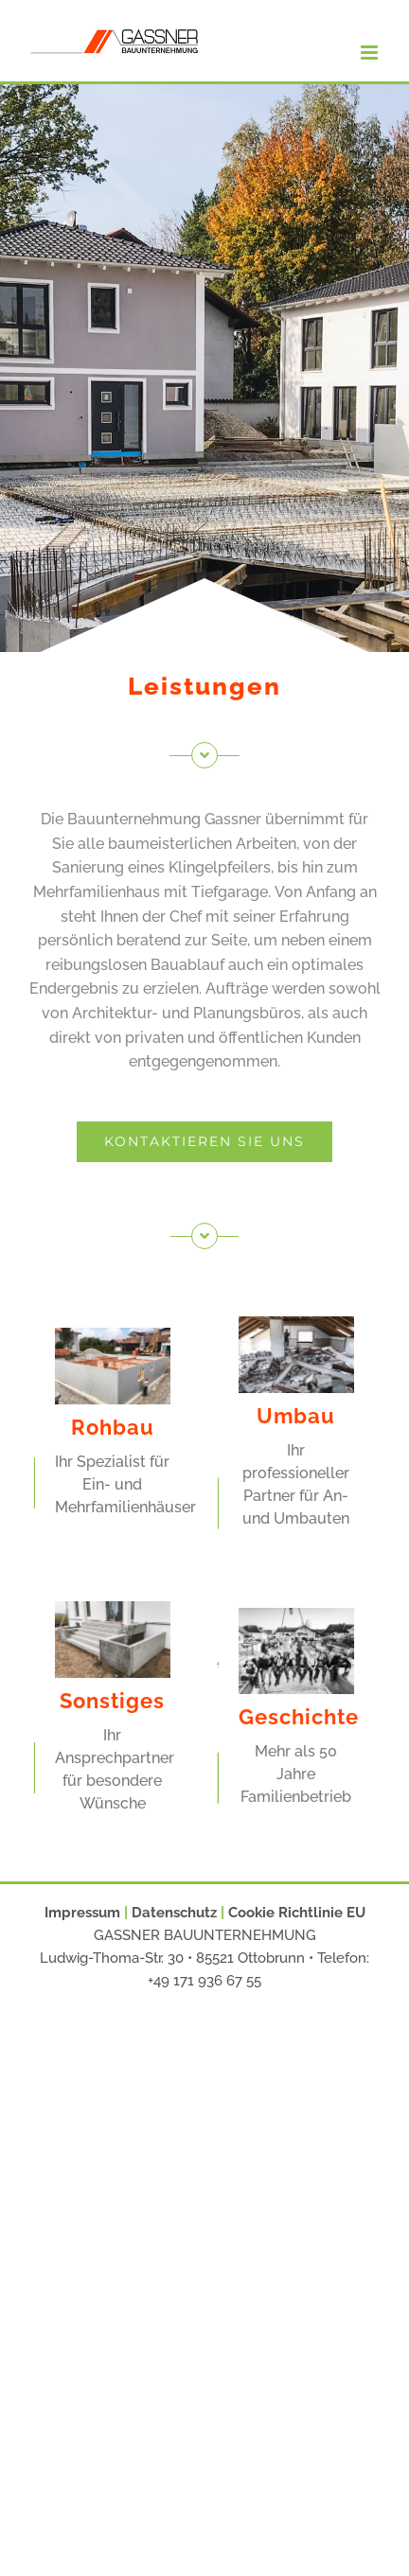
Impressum (82, 1912)
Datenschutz (174, 1912)
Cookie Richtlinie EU (296, 1912)
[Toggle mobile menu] (371, 52)
